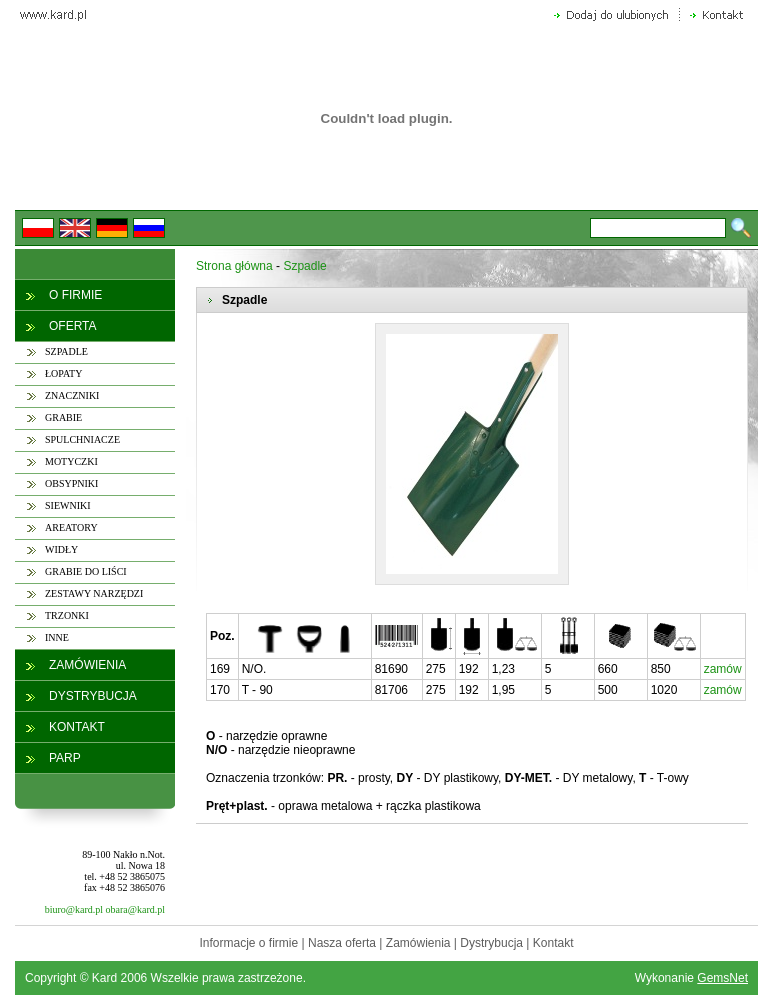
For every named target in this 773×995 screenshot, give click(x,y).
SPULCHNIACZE (82, 439)
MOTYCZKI (71, 461)
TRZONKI (67, 615)
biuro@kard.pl (74, 909)
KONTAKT (77, 727)
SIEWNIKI (68, 505)
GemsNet (722, 978)
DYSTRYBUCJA (93, 696)
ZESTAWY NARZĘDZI (94, 593)
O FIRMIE (75, 295)
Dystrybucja (491, 943)
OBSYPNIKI (71, 483)
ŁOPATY (63, 373)
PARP (65, 758)
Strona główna (234, 266)
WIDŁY (61, 549)
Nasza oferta (342, 943)
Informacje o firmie (248, 943)
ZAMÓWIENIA (87, 665)
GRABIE (63, 417)
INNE (57, 637)
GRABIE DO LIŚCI (86, 571)
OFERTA (73, 326)
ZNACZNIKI (72, 395)
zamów (723, 669)
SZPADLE (66, 351)
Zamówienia (418, 943)
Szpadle (304, 266)
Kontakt (553, 943)
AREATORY (71, 527)
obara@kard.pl (135, 909)
